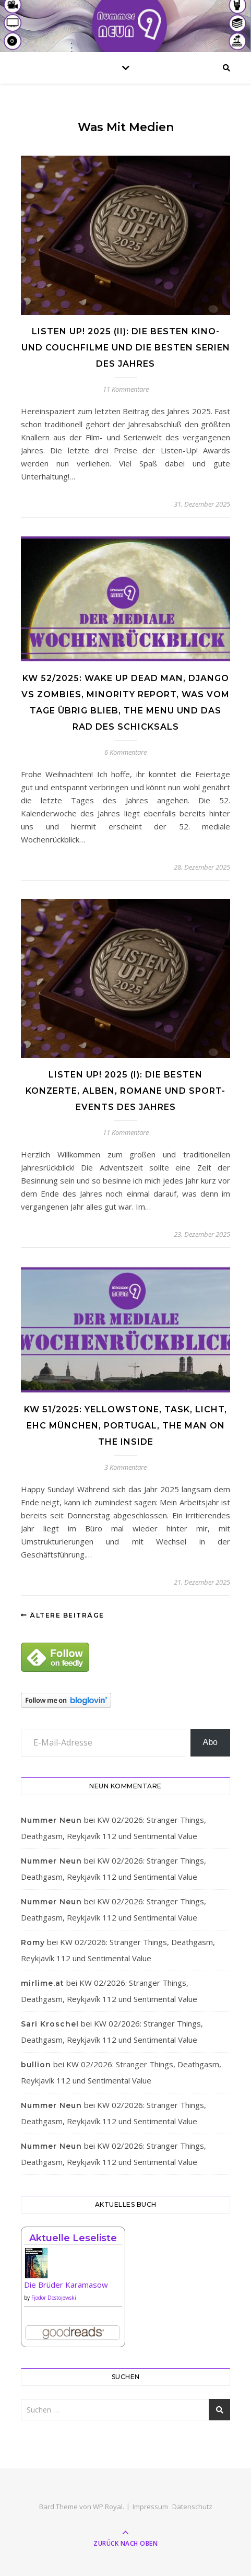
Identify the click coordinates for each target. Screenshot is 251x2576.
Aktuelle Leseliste (73, 2238)
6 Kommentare (125, 752)
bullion (36, 2064)
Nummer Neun (51, 1820)
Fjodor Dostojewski (53, 2297)
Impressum (150, 2506)
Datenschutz (192, 2506)
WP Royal (108, 2506)
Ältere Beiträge (62, 1615)
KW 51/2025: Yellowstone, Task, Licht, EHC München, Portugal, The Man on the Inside (125, 1425)
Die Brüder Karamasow (66, 2284)
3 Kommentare (125, 1467)
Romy (33, 1942)
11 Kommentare (126, 389)
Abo (210, 1742)
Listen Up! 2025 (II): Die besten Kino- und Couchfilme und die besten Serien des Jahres (125, 347)
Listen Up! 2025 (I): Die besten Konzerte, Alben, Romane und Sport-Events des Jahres (125, 1091)
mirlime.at (42, 1983)
